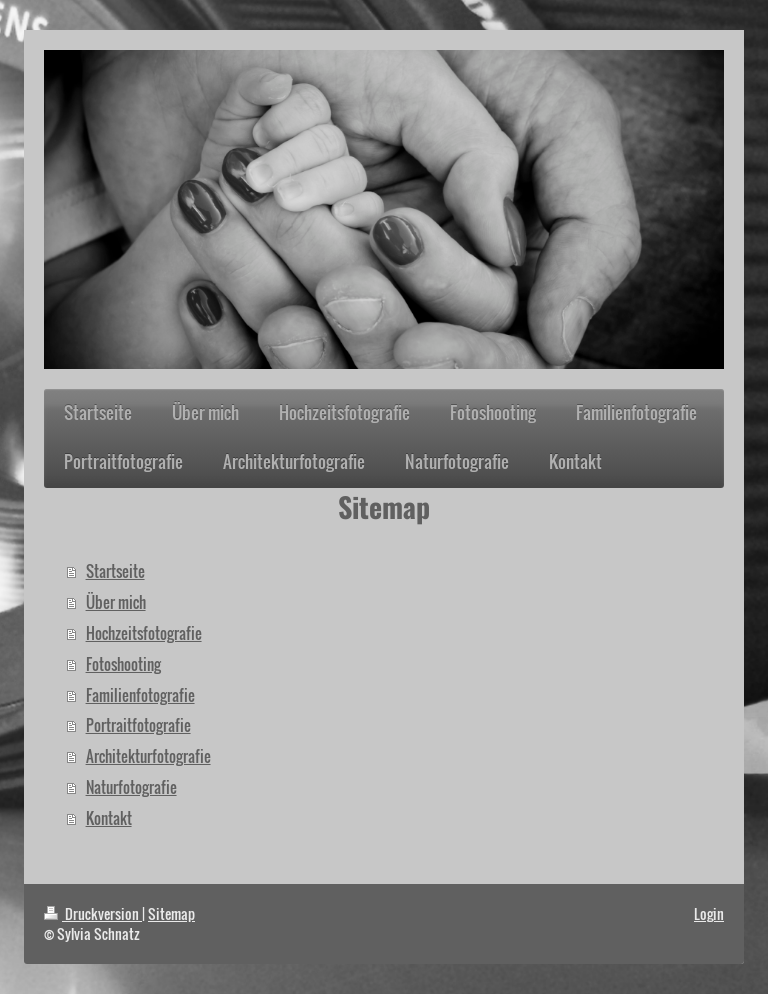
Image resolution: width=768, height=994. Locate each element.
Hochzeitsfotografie (144, 633)
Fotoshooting (123, 664)
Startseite (115, 571)
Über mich (116, 602)
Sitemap (171, 913)
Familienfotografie (140, 695)
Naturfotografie (131, 787)
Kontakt (109, 818)
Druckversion (93, 913)
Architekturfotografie (148, 756)
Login (709, 913)
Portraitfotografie (138, 725)
